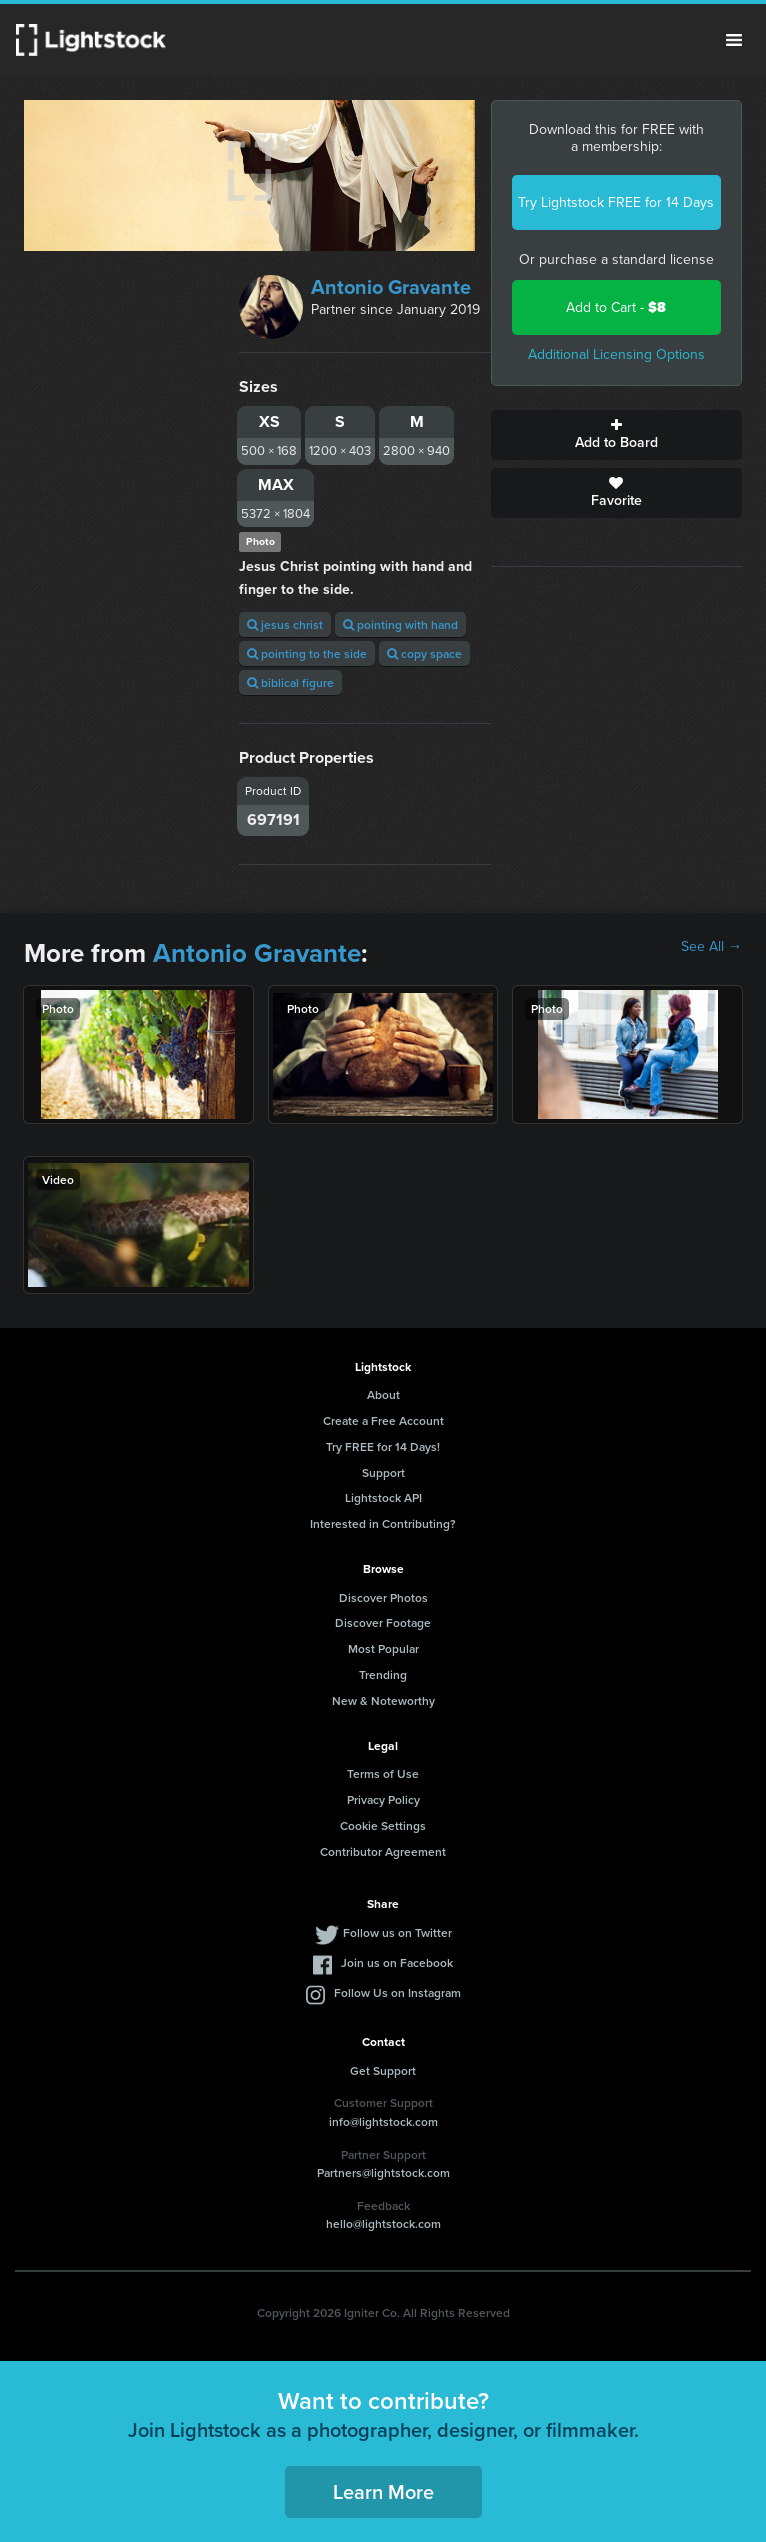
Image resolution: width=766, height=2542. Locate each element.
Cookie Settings (383, 1825)
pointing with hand (400, 624)
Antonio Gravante (391, 287)
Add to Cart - (616, 307)
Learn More (383, 2491)
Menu (734, 40)
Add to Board (616, 435)
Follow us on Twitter (397, 1932)
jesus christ (285, 624)
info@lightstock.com (383, 2121)
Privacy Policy (383, 1799)
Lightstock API (383, 1497)
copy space (424, 653)
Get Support (383, 2070)
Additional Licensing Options (616, 354)
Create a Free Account (383, 1420)
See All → (711, 947)
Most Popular (383, 1648)
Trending (383, 1674)
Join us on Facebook (397, 1962)
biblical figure (290, 682)
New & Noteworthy (383, 1700)
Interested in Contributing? (383, 1523)
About (383, 1394)
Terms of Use (383, 1773)
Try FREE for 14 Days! (383, 1446)
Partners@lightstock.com (383, 2172)
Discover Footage (383, 1622)
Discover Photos (383, 1597)
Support (383, 1472)
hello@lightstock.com (383, 2223)
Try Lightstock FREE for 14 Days (616, 202)
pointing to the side (307, 653)
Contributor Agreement (383, 1851)
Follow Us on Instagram (397, 1992)
